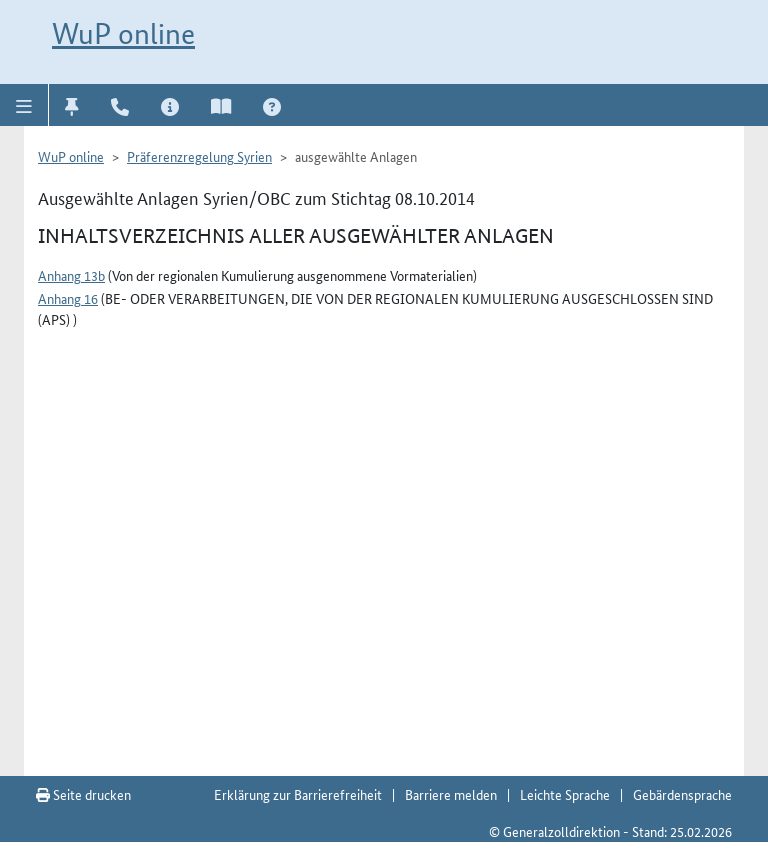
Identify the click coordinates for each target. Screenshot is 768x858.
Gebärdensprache (682, 794)
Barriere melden (451, 794)
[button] (24, 105)
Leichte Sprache (565, 794)
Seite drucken (83, 794)
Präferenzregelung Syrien (199, 156)
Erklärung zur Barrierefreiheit (298, 794)
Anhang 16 (68, 298)
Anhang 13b (71, 275)
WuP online (123, 33)
